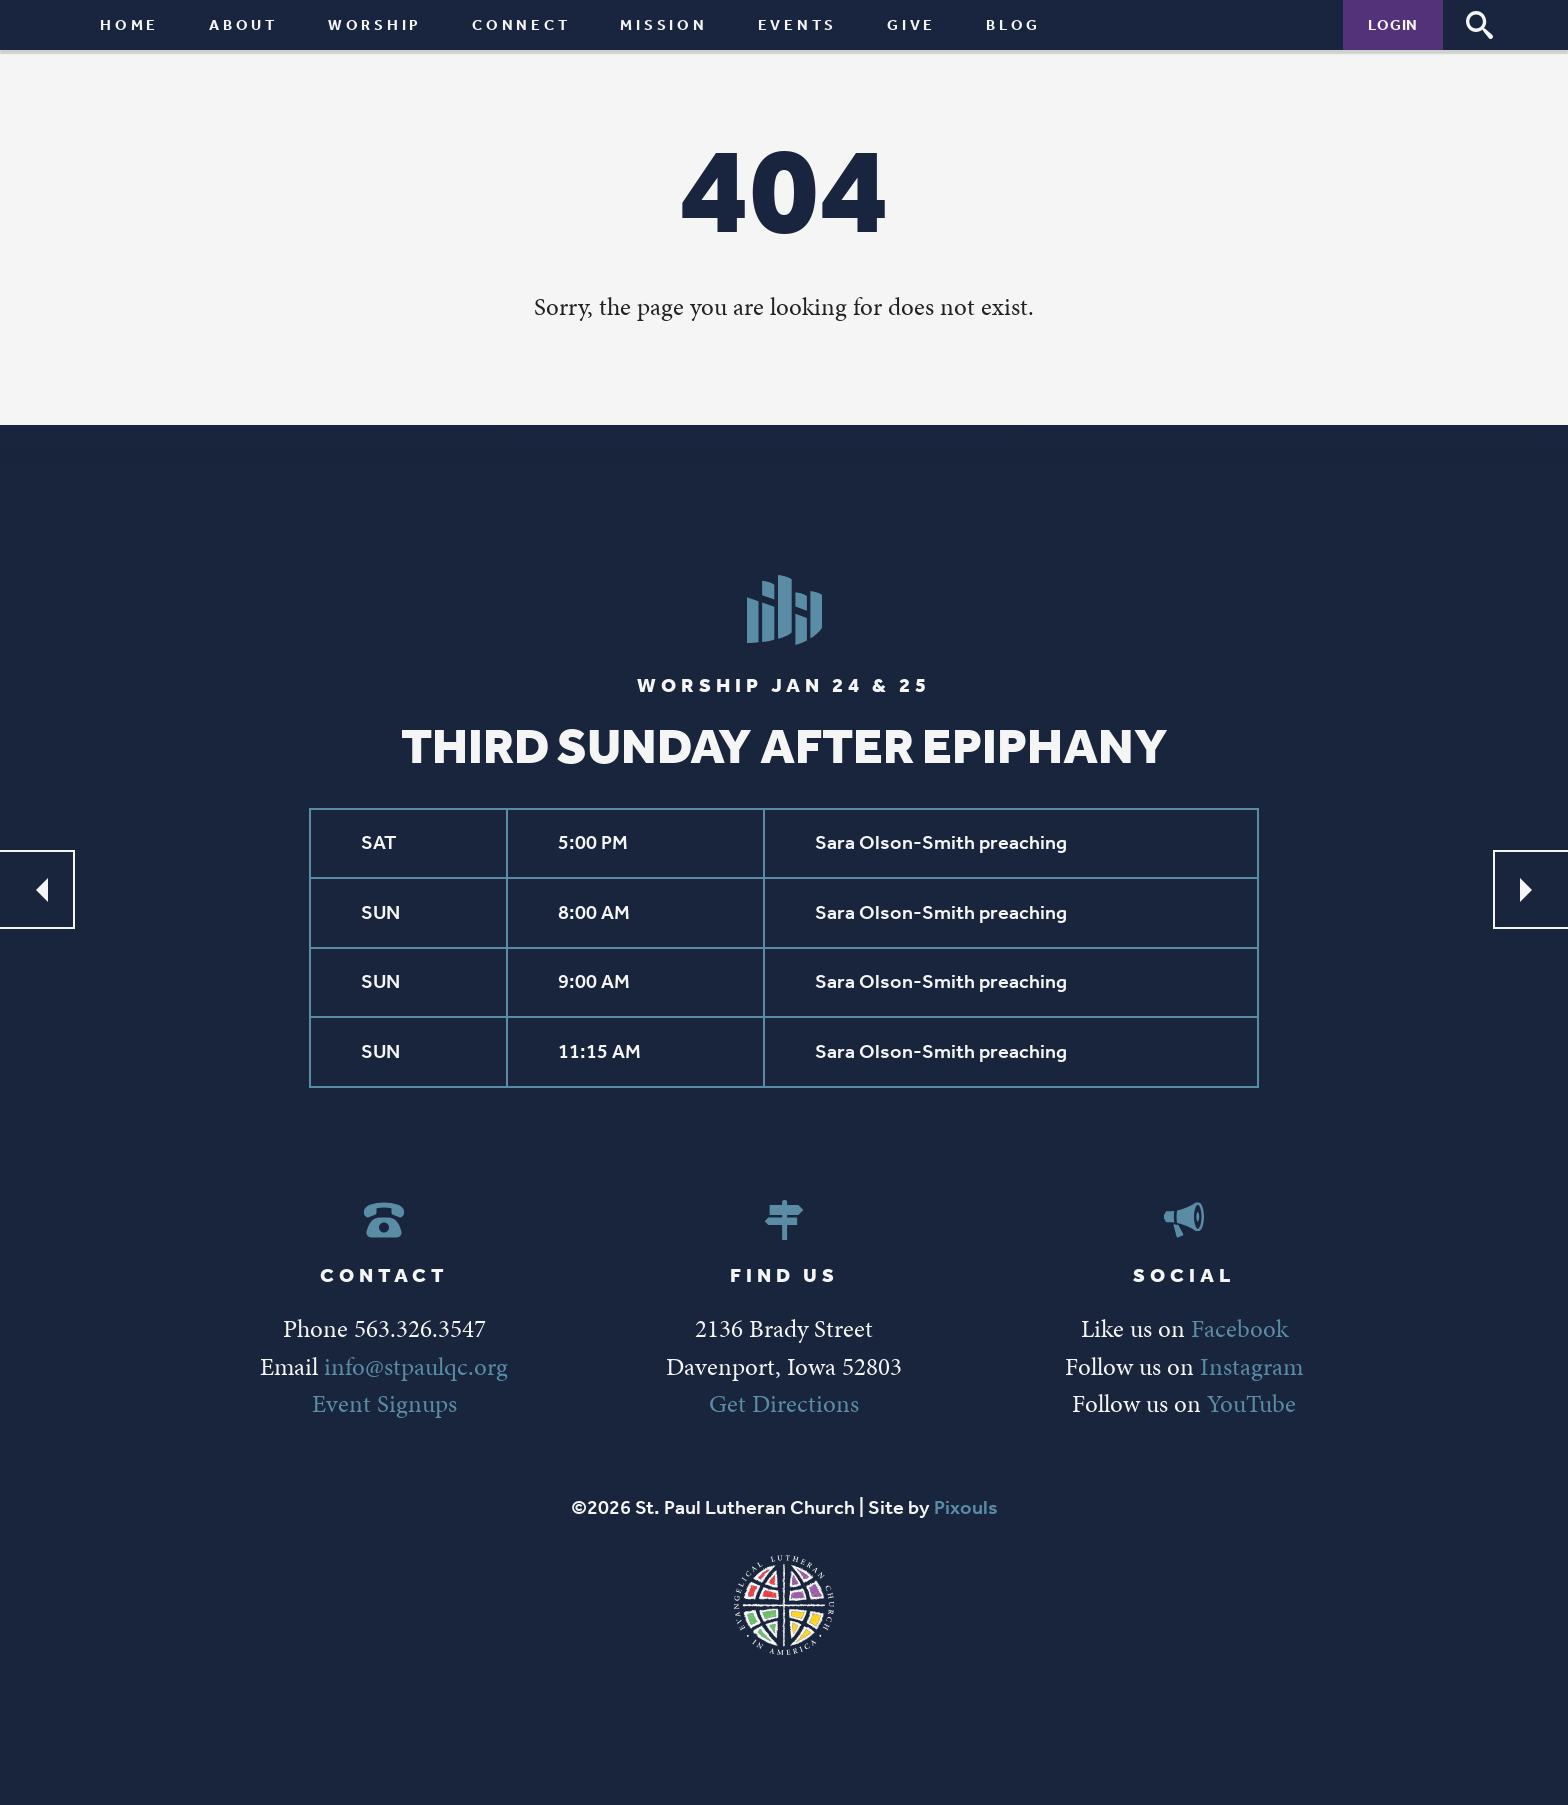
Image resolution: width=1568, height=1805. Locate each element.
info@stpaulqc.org (416, 1366)
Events (798, 24)
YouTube (1251, 1403)
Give (911, 24)
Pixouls (966, 1507)
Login (1393, 24)
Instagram (1251, 1366)
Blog (1013, 24)
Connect (521, 24)
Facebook (1239, 1328)
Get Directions (784, 1403)
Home (129, 24)
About (243, 24)
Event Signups (384, 1403)
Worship (375, 24)
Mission (663, 24)
